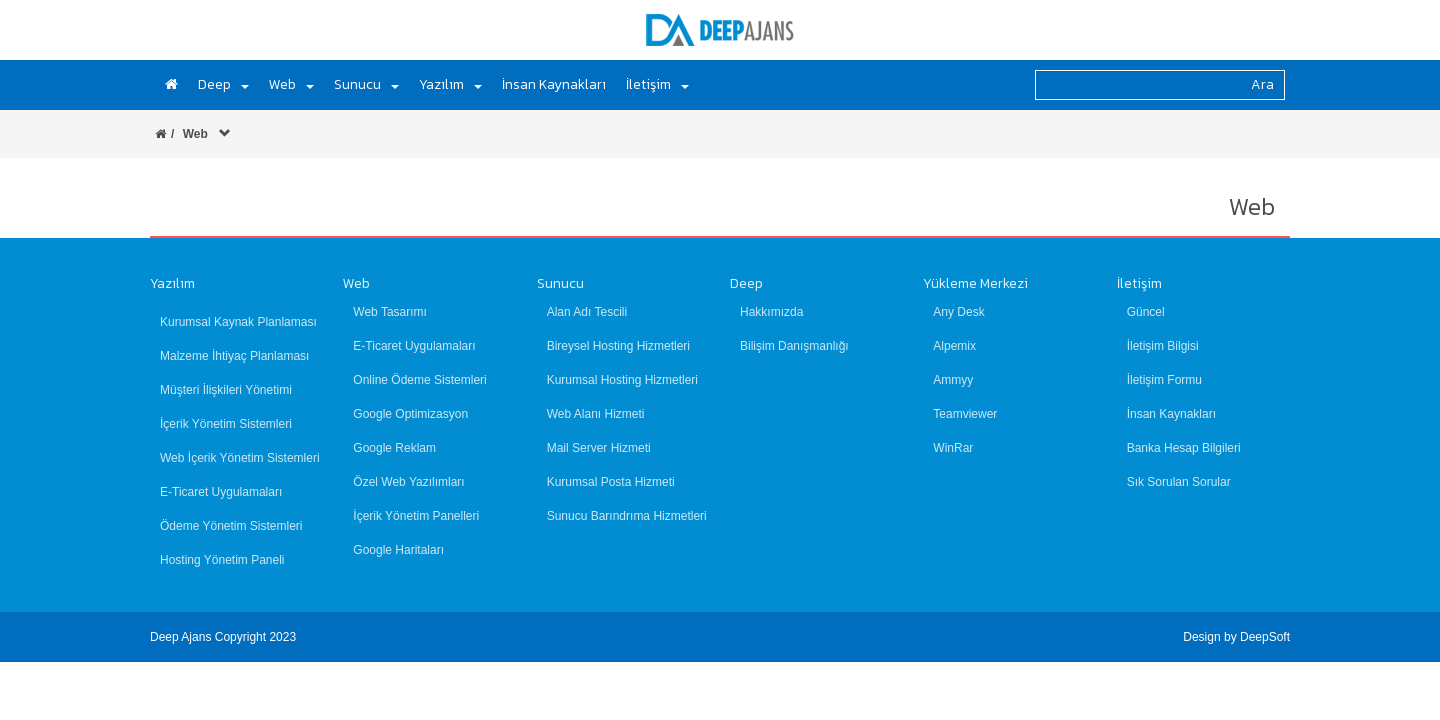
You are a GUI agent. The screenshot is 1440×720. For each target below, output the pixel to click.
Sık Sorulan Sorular (1179, 482)
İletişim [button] (657, 84)
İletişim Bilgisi (1163, 346)
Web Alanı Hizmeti (596, 414)
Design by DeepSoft (1236, 637)
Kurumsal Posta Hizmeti (611, 482)
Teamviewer (965, 414)
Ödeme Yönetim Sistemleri (231, 526)
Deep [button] (223, 84)
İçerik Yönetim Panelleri (416, 516)
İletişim (1139, 283)
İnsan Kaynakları (554, 84)
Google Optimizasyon (410, 414)
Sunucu (560, 283)
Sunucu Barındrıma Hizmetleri (627, 516)
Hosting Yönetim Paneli (222, 560)
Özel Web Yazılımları (408, 482)
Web (356, 283)
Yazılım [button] (450, 84)
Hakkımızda (771, 312)
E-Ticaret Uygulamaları (221, 492)
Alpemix (954, 346)
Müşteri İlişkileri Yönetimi (226, 390)
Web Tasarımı (390, 312)
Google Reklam (394, 448)
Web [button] (291, 84)
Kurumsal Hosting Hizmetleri (622, 380)
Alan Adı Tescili (587, 312)
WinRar (953, 448)
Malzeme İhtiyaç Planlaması (234, 356)
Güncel (1146, 312)
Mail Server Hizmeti (599, 448)
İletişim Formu (1164, 380)
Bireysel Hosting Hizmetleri (618, 346)
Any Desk (958, 312)
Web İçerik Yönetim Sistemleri (240, 458)
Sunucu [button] (366, 84)
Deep (746, 283)
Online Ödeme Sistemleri (419, 380)
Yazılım (172, 283)
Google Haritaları (398, 550)
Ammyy (953, 380)
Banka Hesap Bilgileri (1184, 448)
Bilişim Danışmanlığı (794, 346)
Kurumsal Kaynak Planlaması (238, 322)
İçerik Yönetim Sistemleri (226, 424)
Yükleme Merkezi (975, 283)
